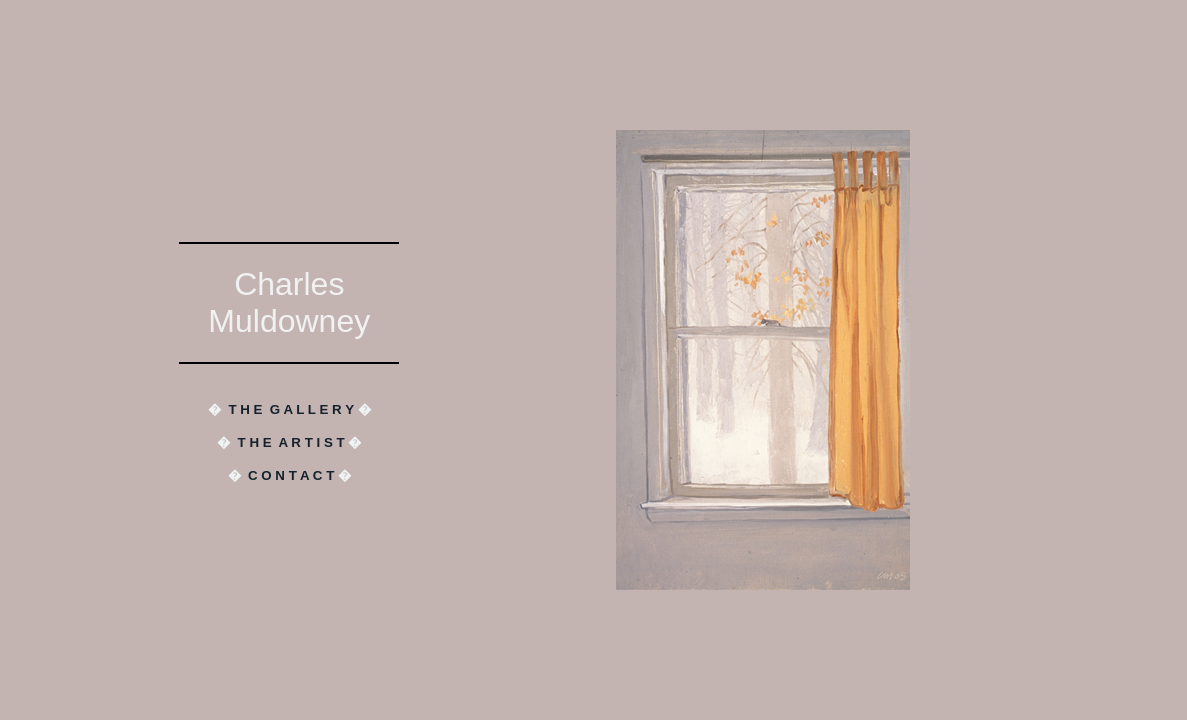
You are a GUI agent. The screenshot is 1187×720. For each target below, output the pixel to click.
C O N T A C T (291, 475)
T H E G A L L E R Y (290, 409)
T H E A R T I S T (291, 442)
